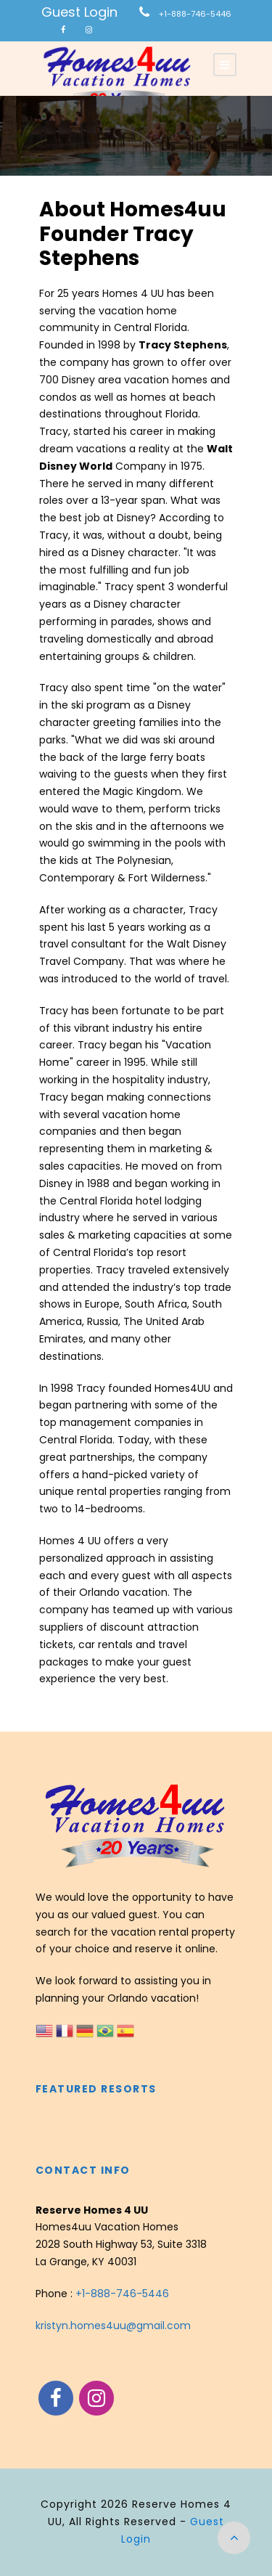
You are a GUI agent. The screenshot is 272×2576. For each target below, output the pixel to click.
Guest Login (79, 12)
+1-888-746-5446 (195, 14)
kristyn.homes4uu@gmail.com (113, 2325)
